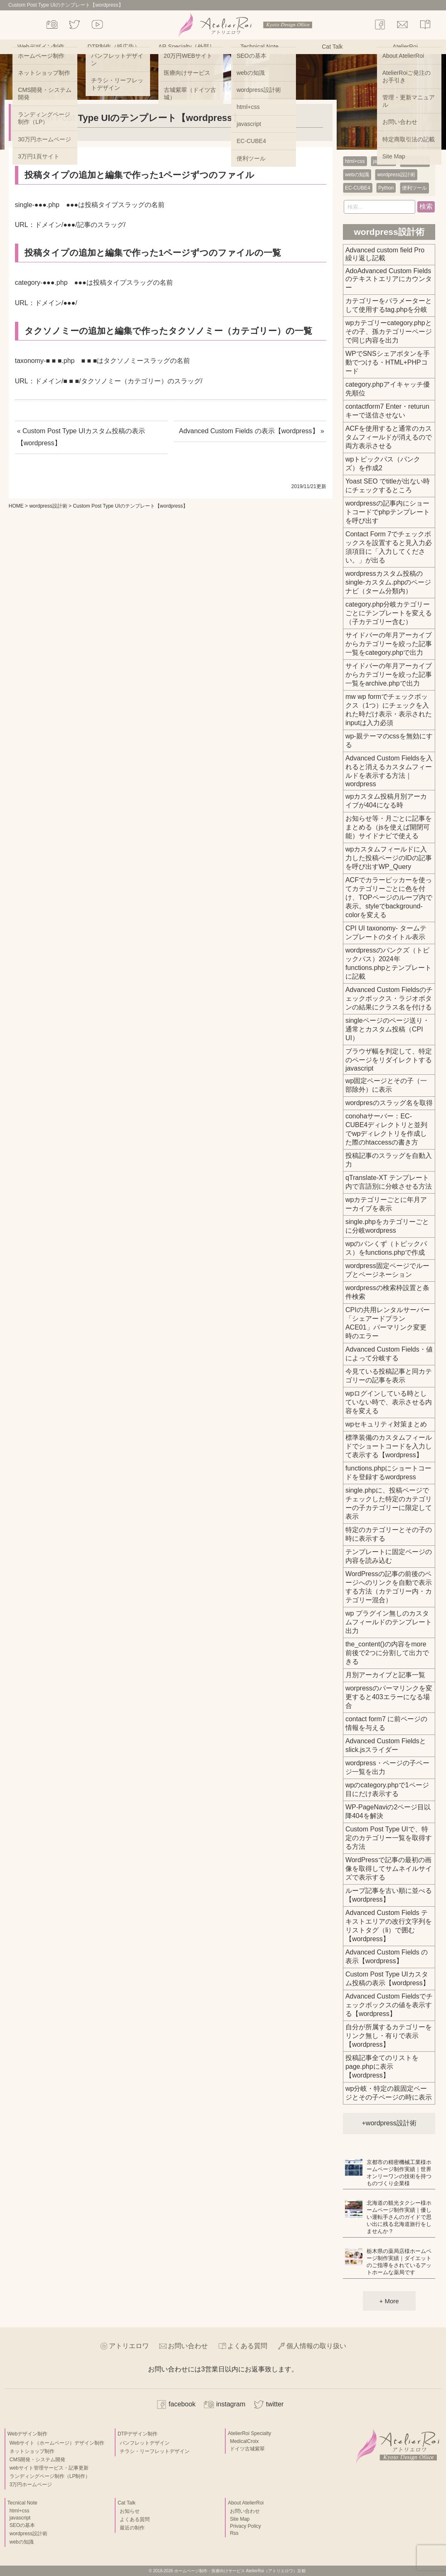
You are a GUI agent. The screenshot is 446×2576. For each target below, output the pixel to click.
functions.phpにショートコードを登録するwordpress (388, 1472)
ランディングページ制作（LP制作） (50, 2476)
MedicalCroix (244, 2441)
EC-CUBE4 (357, 188)
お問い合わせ (188, 2345)
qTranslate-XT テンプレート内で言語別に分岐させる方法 (388, 1182)
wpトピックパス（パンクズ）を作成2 (382, 463)
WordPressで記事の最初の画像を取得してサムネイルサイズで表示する (388, 1868)
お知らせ (130, 2511)
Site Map (239, 2519)
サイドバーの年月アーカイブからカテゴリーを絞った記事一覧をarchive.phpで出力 (388, 674)
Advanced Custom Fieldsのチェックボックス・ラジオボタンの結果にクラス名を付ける (389, 998)
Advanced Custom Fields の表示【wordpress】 (386, 1956)
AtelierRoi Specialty (249, 2433)
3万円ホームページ (31, 2484)
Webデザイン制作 (40, 46)
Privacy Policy (245, 2526)
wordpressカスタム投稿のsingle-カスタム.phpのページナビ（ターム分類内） (388, 582)
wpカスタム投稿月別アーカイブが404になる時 (386, 801)
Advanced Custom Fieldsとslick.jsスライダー (385, 1745)
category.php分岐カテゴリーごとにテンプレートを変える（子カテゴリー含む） (388, 613)
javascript (383, 161)
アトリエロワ (129, 2345)
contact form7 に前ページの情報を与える (386, 1723)
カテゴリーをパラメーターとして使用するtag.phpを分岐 (388, 305)
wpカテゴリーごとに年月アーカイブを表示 (386, 1204)
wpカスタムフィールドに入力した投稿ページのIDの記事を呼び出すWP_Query (388, 858)
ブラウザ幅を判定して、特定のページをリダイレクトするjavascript (388, 1060)
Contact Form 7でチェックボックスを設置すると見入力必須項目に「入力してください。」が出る (388, 547)
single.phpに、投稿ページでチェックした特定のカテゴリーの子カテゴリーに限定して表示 (388, 1503)
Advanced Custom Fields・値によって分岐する (389, 1354)
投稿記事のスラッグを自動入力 (388, 1160)
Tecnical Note (22, 2503)
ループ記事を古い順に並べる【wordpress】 (388, 1895)
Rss (234, 2533)
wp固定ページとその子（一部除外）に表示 (386, 1085)
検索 (426, 206)
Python (386, 188)
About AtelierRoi (246, 2503)
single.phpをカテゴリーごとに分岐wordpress (387, 1226)
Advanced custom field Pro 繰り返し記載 (384, 254)
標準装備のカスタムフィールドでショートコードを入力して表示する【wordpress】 (388, 1446)
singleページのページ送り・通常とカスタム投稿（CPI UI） (387, 1029)
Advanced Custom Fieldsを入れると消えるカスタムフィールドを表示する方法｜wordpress (389, 771)
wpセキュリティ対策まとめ (386, 1424)
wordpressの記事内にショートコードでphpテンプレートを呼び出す (387, 512)
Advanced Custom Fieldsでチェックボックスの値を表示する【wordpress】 (389, 2005)
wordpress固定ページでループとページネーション (387, 1270)
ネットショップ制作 (32, 2451)
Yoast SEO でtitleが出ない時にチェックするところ (387, 485)
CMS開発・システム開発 (38, 2459)
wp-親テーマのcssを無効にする (389, 740)
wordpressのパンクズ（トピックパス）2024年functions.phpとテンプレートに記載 (388, 963)
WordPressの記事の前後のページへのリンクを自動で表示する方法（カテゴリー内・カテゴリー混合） (388, 1587)
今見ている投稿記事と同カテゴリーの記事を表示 (388, 1376)
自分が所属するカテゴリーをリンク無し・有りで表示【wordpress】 (388, 2035)
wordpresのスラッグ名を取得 (389, 1102)
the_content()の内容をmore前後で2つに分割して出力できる (387, 1653)
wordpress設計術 (48, 506)
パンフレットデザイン (145, 2443)
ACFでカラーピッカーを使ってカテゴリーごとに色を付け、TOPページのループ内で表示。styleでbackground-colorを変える (388, 897)
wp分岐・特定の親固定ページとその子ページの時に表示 (388, 2093)
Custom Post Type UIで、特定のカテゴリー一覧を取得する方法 (388, 1838)
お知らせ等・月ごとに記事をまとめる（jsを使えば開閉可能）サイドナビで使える (388, 827)
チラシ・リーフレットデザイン (155, 2451)
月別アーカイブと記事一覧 (385, 1674)
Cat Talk (332, 46)
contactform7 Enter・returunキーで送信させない (387, 411)
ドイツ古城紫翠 (247, 2449)
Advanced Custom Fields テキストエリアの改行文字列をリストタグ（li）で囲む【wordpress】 (388, 1925)
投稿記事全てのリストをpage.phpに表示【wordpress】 (382, 2066)
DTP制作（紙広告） (114, 46)
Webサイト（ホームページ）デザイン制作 (57, 2443)
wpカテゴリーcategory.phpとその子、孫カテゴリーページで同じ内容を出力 (388, 331)
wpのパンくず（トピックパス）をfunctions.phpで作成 (386, 1248)
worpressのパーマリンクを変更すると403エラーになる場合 (388, 1697)
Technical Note (259, 46)
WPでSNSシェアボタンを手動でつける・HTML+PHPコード (387, 362)
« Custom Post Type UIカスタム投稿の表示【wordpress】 (81, 437)
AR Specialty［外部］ (186, 46)
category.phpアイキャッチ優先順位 (387, 389)
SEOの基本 (414, 161)
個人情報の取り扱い (316, 2345)
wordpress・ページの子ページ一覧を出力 (387, 1767)
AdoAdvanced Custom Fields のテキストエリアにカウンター (388, 279)
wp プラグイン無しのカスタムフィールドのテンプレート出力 (388, 1622)
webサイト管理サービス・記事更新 (49, 2468)
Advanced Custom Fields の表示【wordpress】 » (251, 430)
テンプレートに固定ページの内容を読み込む (388, 1556)
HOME (16, 506)
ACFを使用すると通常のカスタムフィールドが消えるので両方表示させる (388, 437)
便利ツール (414, 188)
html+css (355, 161)
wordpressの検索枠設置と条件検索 (387, 1292)
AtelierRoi (405, 46)
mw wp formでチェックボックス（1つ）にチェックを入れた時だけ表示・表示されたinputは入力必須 (388, 709)
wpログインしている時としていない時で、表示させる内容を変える (388, 1402)
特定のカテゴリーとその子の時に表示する (388, 1534)
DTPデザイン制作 (138, 2434)
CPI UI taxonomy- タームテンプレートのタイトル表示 (385, 932)
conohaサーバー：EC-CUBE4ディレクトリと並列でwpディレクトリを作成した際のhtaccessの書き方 (386, 1129)
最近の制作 (132, 2528)
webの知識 (357, 175)
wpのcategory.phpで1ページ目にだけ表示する (387, 1789)
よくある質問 (247, 2345)
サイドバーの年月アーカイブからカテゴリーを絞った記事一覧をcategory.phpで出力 (388, 644)
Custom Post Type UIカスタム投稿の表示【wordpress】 (387, 1978)
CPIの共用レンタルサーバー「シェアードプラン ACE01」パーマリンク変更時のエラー (387, 1323)
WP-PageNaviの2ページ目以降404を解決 (388, 1811)
